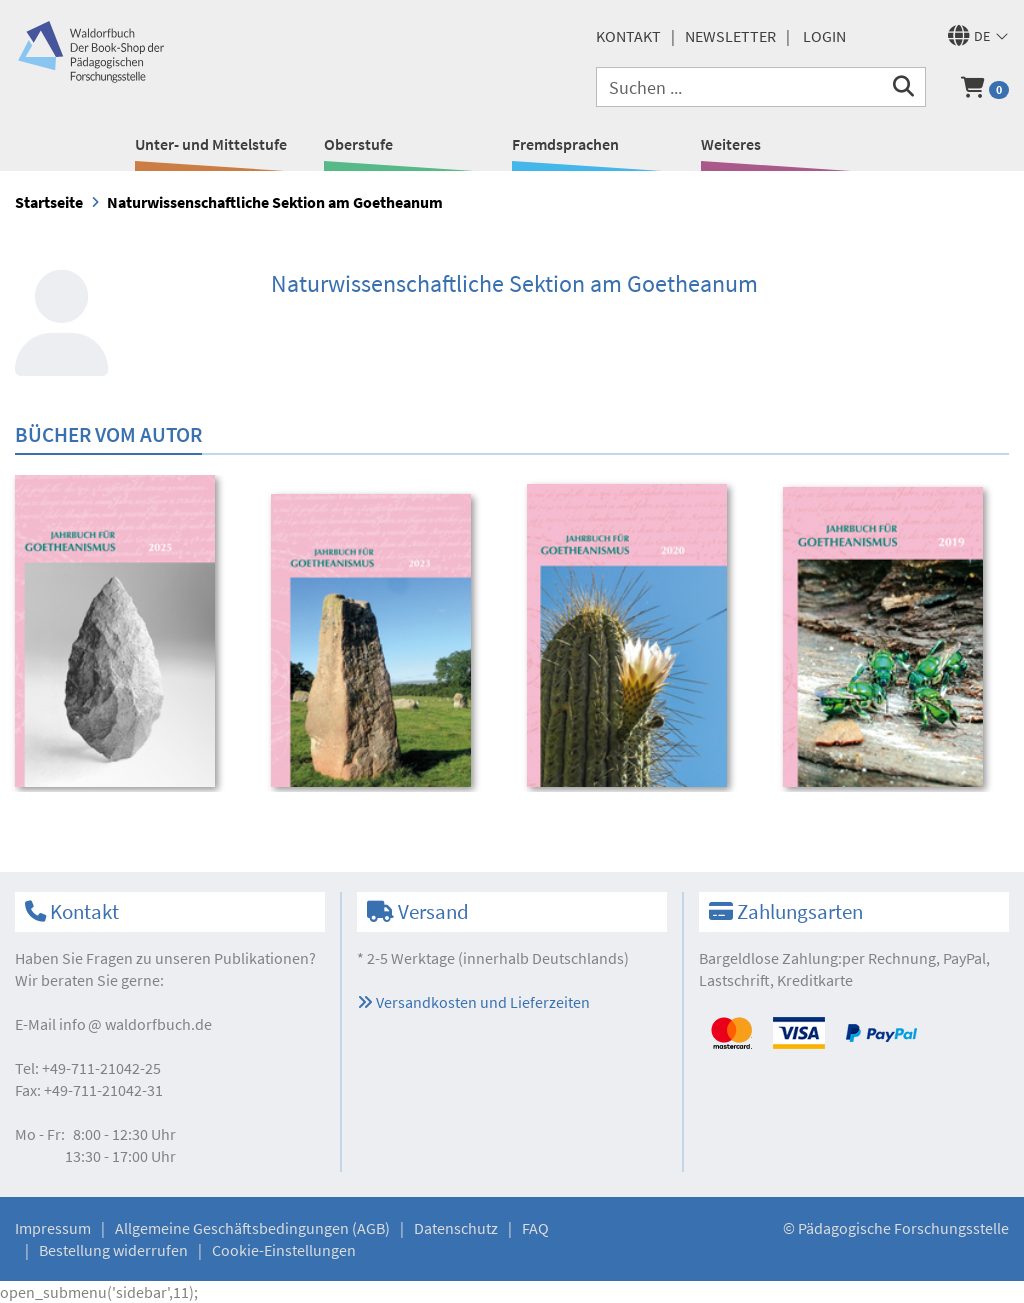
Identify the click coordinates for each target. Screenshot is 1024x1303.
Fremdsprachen (565, 144)
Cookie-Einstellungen (284, 1250)
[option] (129, 634)
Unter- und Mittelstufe (211, 144)
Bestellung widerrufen (113, 1250)
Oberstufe (358, 144)
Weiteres (731, 144)
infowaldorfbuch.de (135, 1024)
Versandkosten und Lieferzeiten (473, 1002)
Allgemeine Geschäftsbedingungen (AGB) (252, 1228)
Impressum (53, 1228)
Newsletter (730, 36)
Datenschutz (456, 1228)
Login (824, 36)
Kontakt (628, 36)
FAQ (535, 1228)
